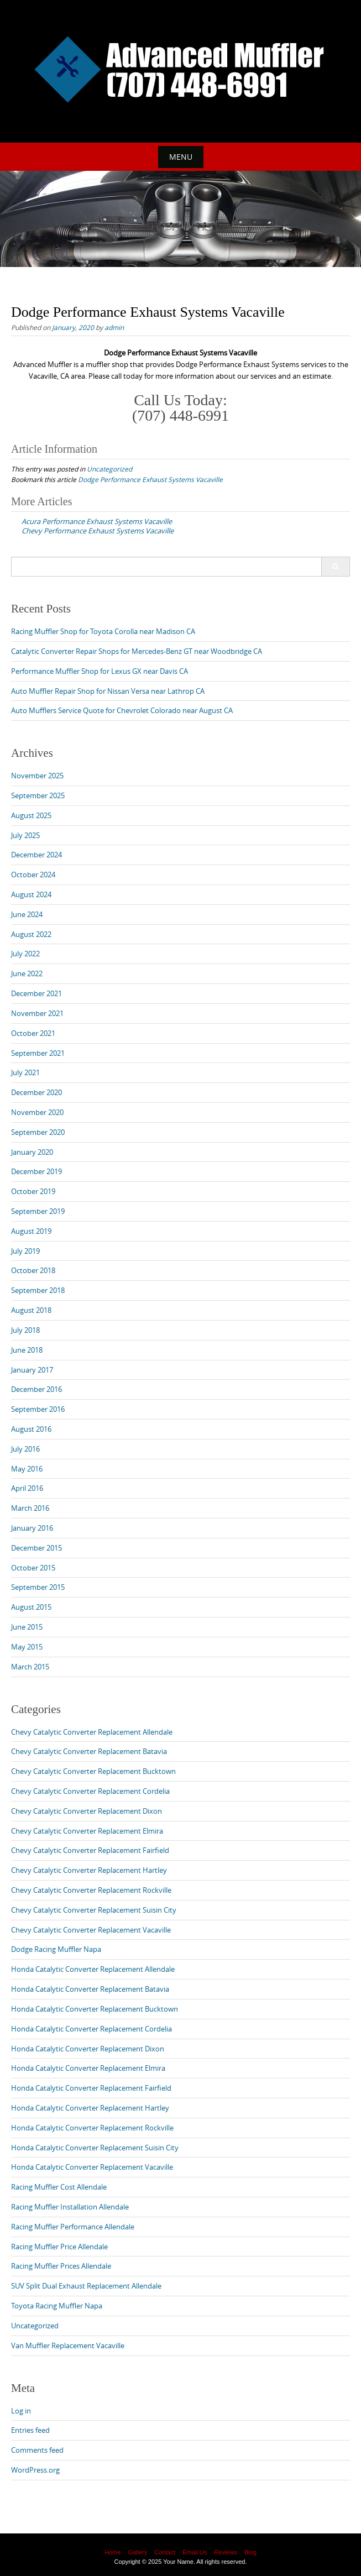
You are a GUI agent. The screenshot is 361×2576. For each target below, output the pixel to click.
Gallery (137, 2552)
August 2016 (31, 1429)
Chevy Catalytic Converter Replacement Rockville (91, 1890)
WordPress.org (35, 2470)
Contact (164, 2552)
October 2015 (33, 1568)
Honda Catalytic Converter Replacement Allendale (93, 1969)
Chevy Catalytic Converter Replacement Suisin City (93, 1910)
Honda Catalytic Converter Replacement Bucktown (94, 2009)
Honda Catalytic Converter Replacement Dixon (87, 2049)
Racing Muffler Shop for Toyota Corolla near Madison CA (103, 631)
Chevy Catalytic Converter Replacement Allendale (91, 1732)
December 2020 (36, 1092)
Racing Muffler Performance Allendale (72, 2227)
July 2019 (25, 1251)
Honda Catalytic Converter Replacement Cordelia (91, 2029)
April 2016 (27, 1488)
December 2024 (36, 855)
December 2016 (36, 1389)
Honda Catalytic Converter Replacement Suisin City (95, 2148)
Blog (250, 2552)
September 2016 (38, 1409)
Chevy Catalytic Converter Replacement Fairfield (90, 1850)
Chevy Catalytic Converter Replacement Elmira (87, 1831)
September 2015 (38, 1587)
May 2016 (27, 1469)
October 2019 (33, 1191)
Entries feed (30, 2430)
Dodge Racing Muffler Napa (56, 1949)
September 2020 (38, 1132)
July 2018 (25, 1330)
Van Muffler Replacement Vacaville (67, 2345)
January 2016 (32, 1528)
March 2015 (30, 1667)
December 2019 (36, 1171)
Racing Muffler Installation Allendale (70, 2207)
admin (114, 327)
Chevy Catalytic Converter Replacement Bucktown (93, 1771)
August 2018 (31, 1310)
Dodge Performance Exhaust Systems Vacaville (150, 479)
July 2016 (25, 1449)
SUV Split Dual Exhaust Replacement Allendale (86, 2286)
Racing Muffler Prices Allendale (61, 2266)
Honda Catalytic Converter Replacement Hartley (90, 2108)
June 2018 (27, 1350)
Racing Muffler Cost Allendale (59, 2187)
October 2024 (33, 874)
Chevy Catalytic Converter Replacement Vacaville (91, 1930)
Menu (180, 156)
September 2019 (38, 1211)
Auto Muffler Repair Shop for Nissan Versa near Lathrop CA (108, 691)
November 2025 (37, 776)
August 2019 (31, 1231)
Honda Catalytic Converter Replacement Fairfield (91, 2088)
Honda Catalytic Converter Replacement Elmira (88, 2068)
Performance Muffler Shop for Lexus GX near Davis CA (99, 671)
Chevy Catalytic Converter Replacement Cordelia (90, 1791)
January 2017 (32, 1370)
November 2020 (37, 1112)
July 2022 (25, 954)
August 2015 (31, 1607)
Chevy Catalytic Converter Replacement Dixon (86, 1811)
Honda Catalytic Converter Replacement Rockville (92, 2128)
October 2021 (33, 1033)
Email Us (194, 2552)
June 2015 (27, 1627)
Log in (21, 2411)
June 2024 (27, 914)
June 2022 (27, 973)
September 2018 (38, 1290)
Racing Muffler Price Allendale (59, 2247)
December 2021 (36, 993)
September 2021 (38, 1053)
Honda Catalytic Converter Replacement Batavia (90, 1989)
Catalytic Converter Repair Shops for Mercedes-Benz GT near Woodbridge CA (136, 651)
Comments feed (37, 2450)
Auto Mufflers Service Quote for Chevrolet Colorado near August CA (122, 710)
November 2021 (37, 1013)
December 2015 (36, 1548)
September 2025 (38, 795)
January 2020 (32, 1152)
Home (112, 2552)
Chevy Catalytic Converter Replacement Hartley (89, 1870)
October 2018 (33, 1270)
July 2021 (25, 1072)
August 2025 (31, 815)
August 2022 (31, 934)
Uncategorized (109, 468)
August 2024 (31, 894)
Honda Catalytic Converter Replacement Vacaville (92, 2167)
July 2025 (25, 835)
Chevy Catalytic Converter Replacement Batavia (89, 1751)
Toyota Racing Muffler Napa (56, 2306)
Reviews (225, 2552)
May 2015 (27, 1647)
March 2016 (30, 1508)
